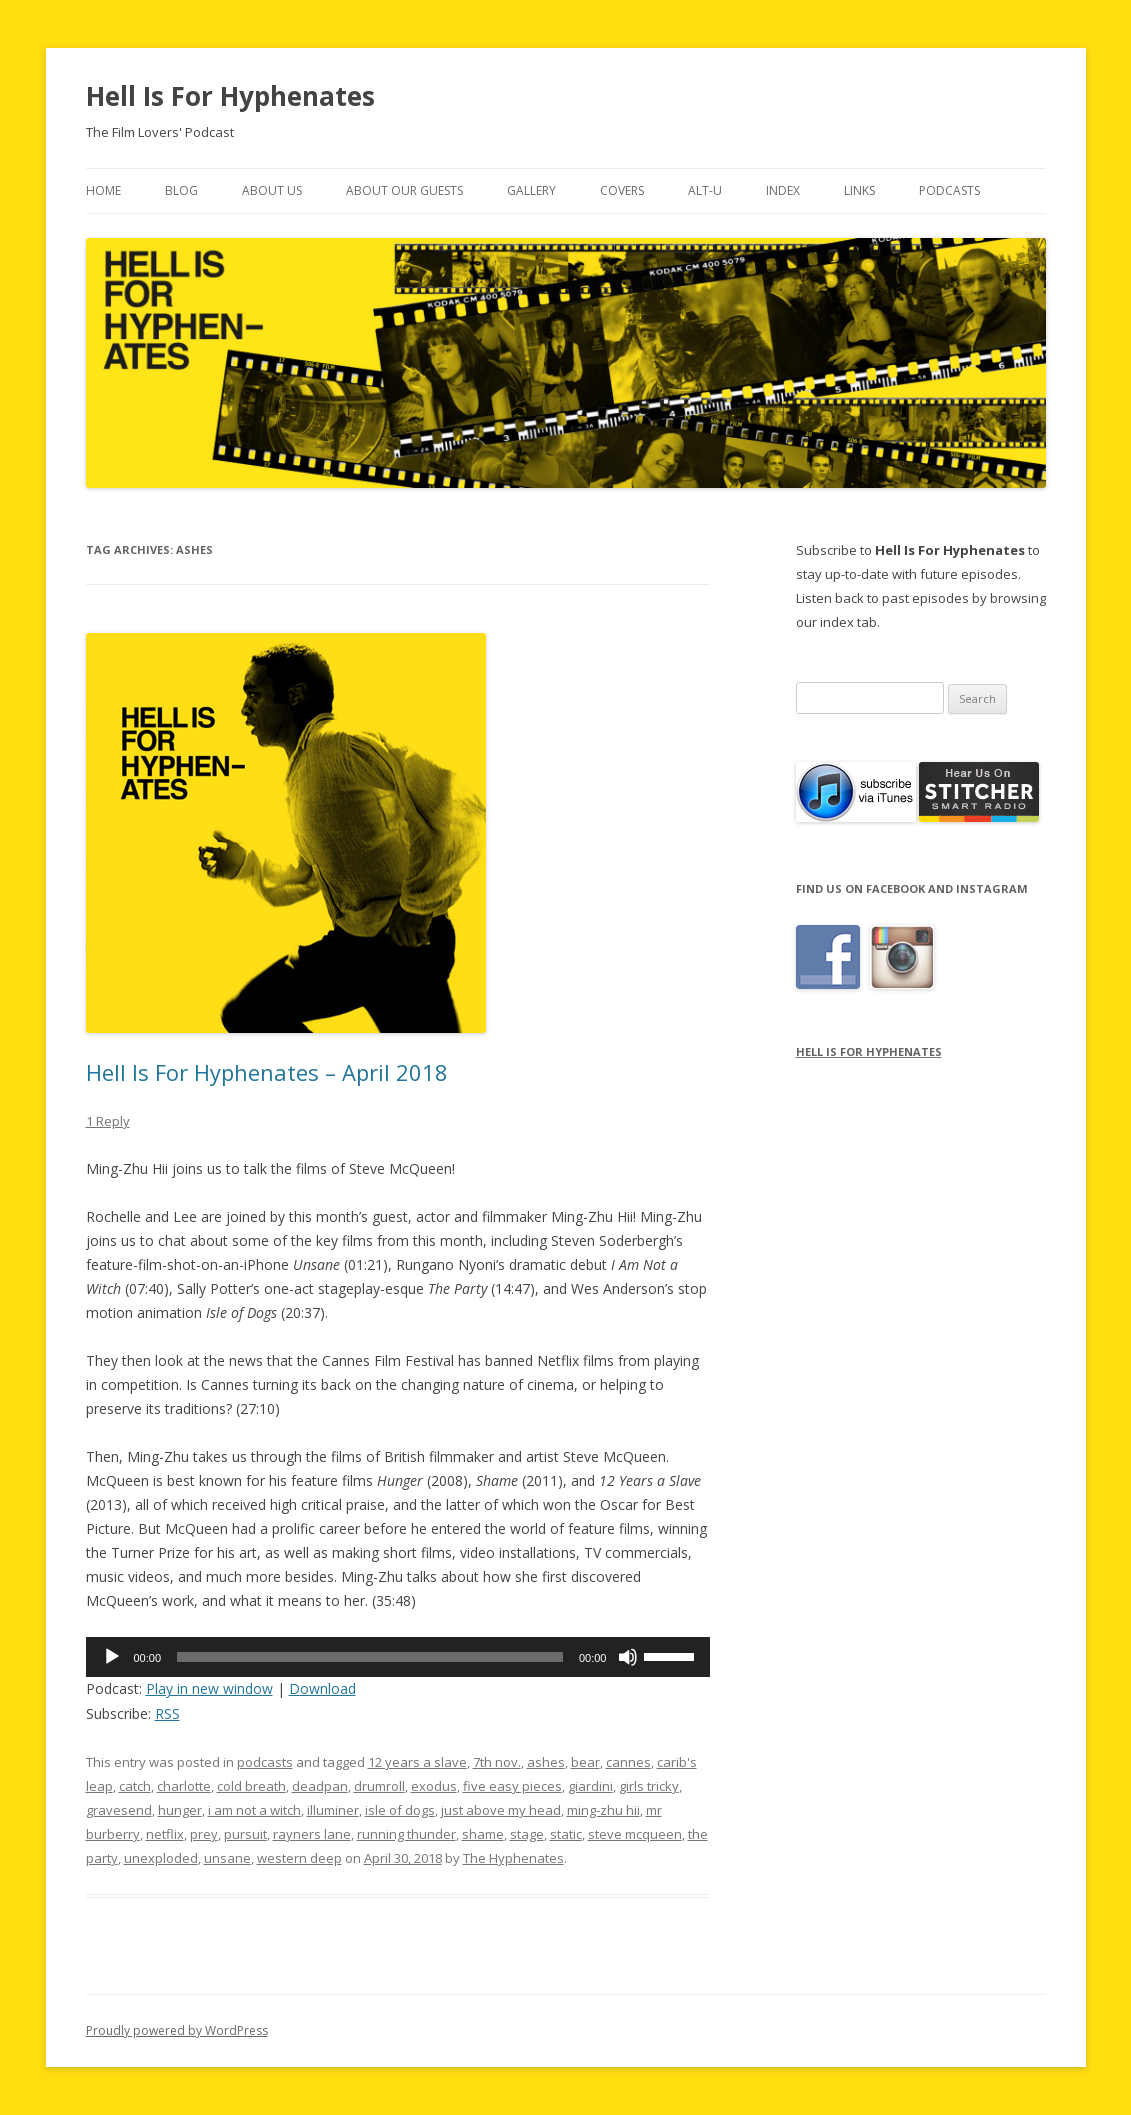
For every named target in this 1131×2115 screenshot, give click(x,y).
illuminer (333, 1810)
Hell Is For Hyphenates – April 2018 (267, 1072)
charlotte (184, 1786)
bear (585, 1762)
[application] (398, 1657)
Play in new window (209, 1688)
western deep (299, 1858)
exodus (434, 1786)
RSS (167, 1713)
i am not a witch (254, 1810)
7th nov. (497, 1762)
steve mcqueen (635, 1834)
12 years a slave (417, 1762)
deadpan (320, 1786)
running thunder (406, 1834)
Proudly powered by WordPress (177, 2030)
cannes (628, 1762)
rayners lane (312, 1834)
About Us (272, 190)
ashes (546, 1762)
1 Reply (108, 1121)
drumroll (379, 1786)
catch (135, 1786)
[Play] (112, 1657)
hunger (180, 1810)
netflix (165, 1834)
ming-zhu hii (603, 1810)
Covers (622, 190)
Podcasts (949, 190)
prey (204, 1834)
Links (859, 190)
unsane (227, 1858)
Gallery (531, 190)
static (566, 1834)
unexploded (161, 1858)
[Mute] (628, 1657)
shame (483, 1834)
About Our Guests (404, 190)
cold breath (251, 1786)
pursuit (245, 1834)
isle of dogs (400, 1810)
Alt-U (705, 190)
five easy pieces (512, 1786)
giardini (590, 1786)
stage (527, 1834)
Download (322, 1688)
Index (783, 190)
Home (103, 190)
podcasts (265, 1762)
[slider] (370, 1657)
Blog (181, 190)
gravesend (119, 1810)
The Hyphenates (513, 1858)
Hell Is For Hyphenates (230, 96)
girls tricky (649, 1786)
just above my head (501, 1810)
